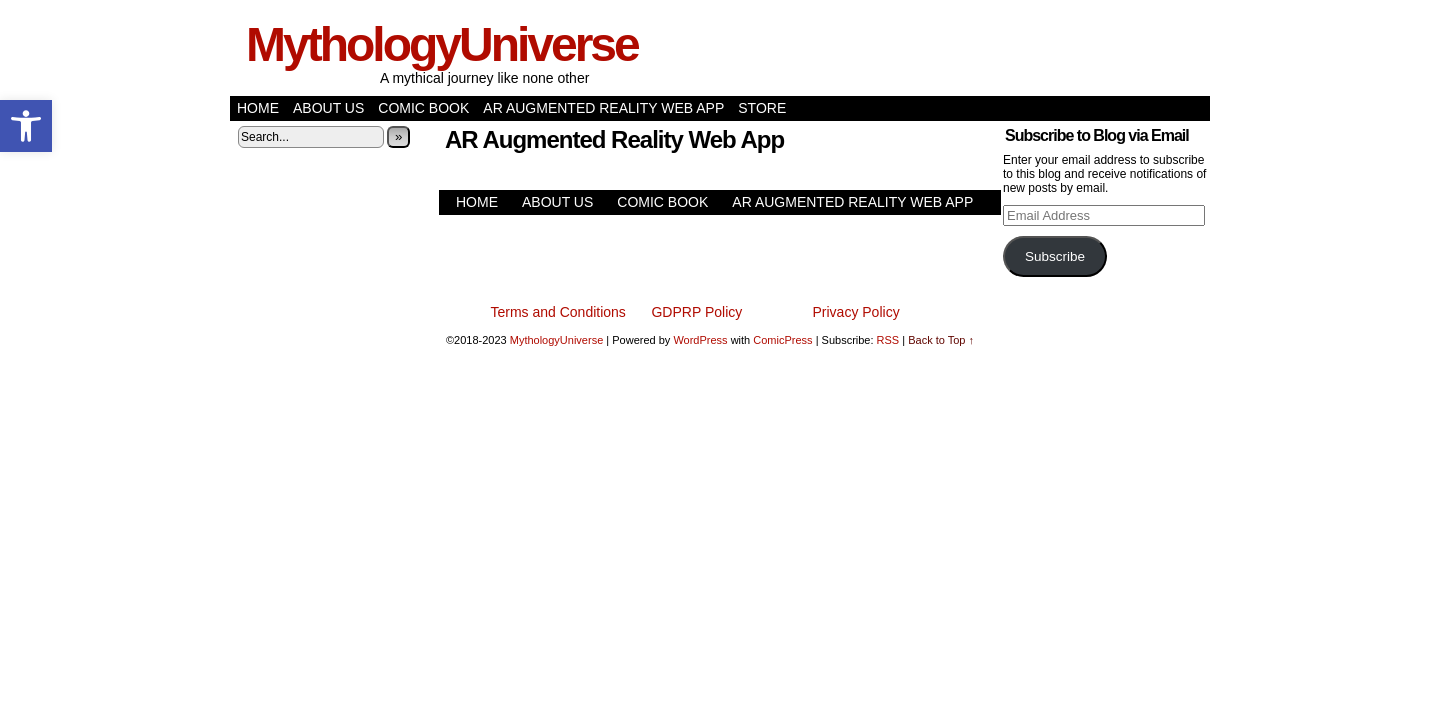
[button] (26, 126)
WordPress (700, 340)
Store (762, 108)
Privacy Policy (856, 312)
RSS (888, 340)
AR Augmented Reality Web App (603, 108)
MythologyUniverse (442, 44)
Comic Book (423, 108)
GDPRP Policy (696, 312)
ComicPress (782, 340)
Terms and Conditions (557, 312)
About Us (328, 108)
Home (258, 108)
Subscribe (1055, 256)
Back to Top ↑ (941, 340)
